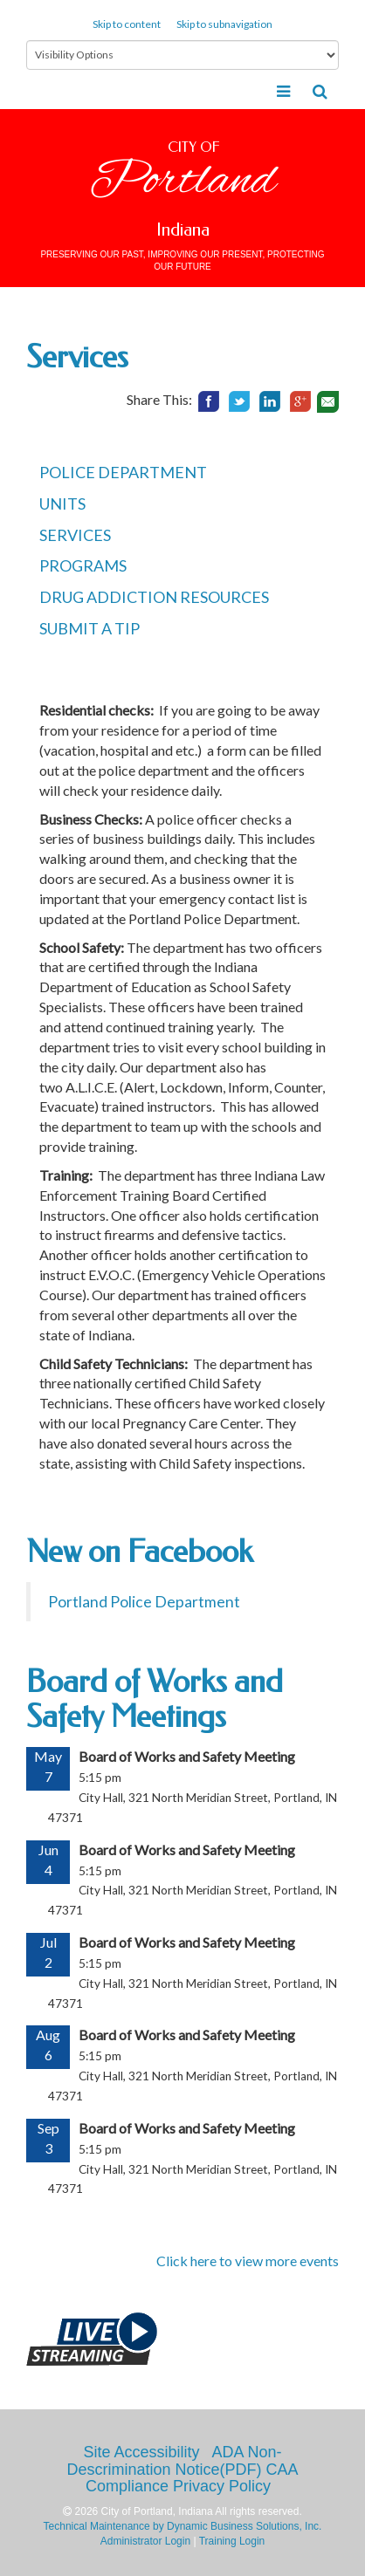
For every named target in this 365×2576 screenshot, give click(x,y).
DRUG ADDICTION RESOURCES (154, 596)
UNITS (62, 503)
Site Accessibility (141, 2452)
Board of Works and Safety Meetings (154, 1699)
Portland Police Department (144, 1602)
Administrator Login (145, 2541)
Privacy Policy (222, 2486)
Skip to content (127, 24)
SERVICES (75, 535)
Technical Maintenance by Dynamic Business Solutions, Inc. (183, 2526)
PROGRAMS (83, 565)
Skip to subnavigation (224, 24)
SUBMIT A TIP (89, 628)
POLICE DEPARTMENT (123, 472)
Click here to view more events (247, 2260)
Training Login (232, 2541)
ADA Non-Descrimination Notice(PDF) (173, 2460)
